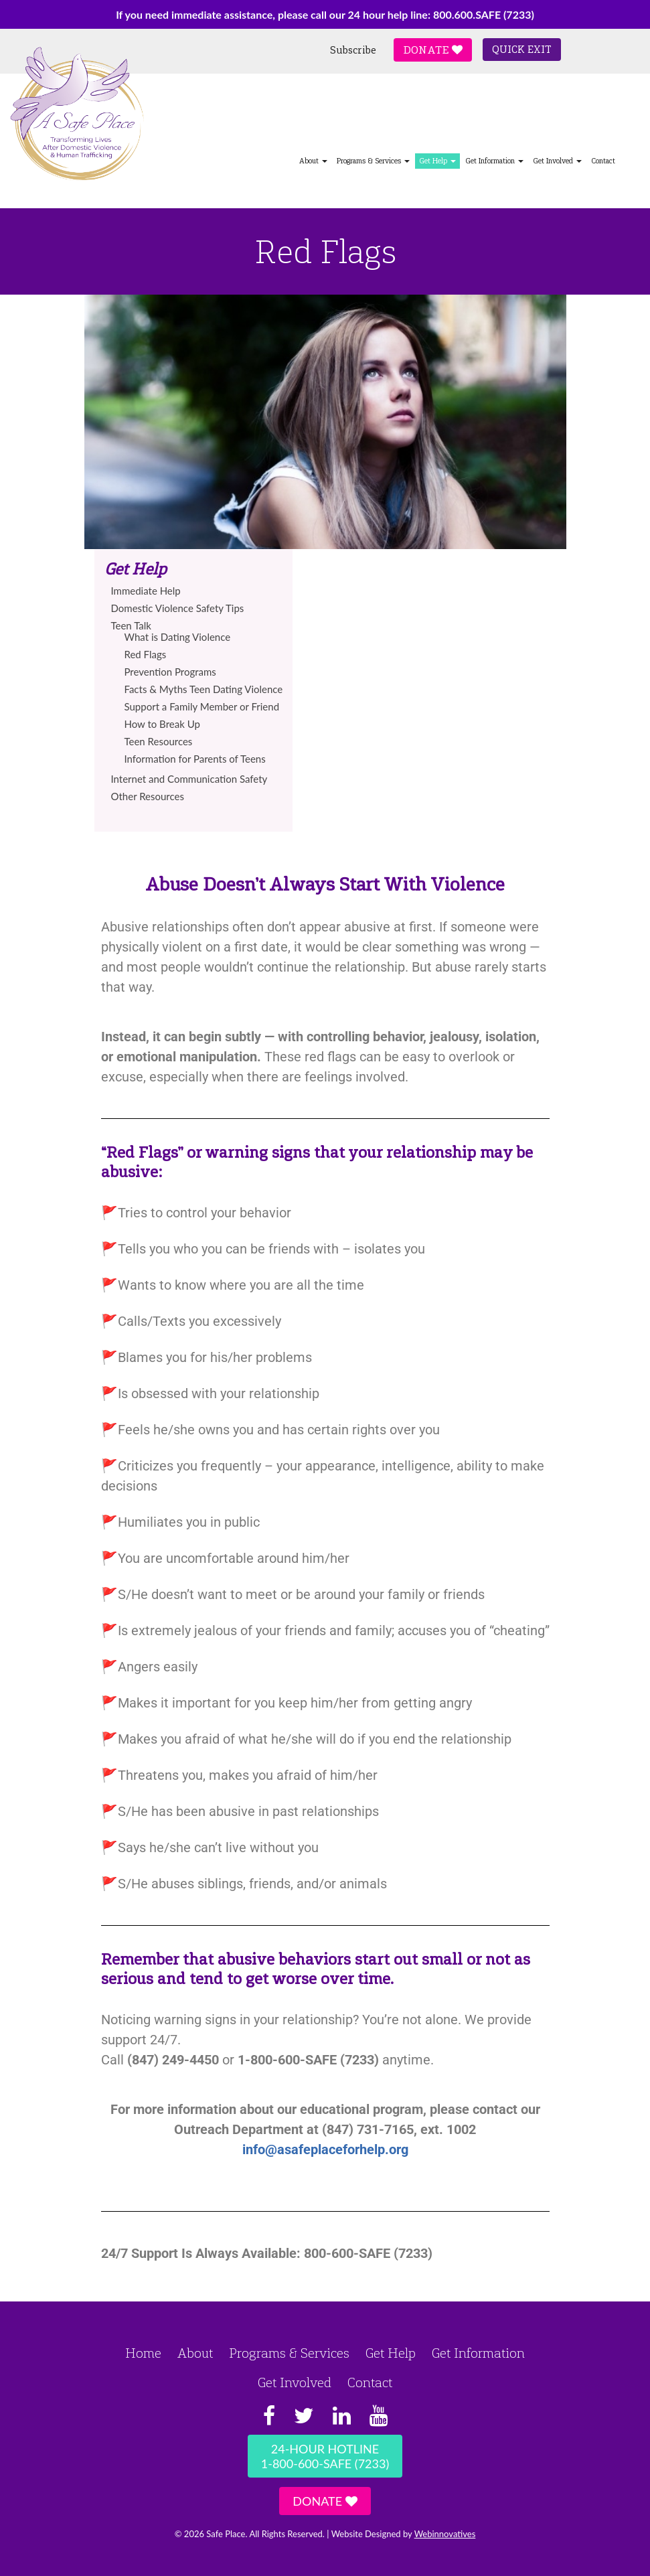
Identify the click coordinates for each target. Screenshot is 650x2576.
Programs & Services (373, 161)
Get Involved (557, 161)
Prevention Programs (170, 672)
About (313, 161)
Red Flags (146, 654)
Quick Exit (522, 50)
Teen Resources (159, 741)
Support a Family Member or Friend (202, 706)
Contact (603, 161)
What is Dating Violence (178, 637)
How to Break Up (162, 724)
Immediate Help (146, 591)
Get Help (437, 161)
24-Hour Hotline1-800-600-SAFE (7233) (325, 2456)
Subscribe (353, 50)
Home (143, 2353)
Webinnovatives (445, 2533)
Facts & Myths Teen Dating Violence (204, 689)
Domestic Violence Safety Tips (177, 608)
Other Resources (147, 796)
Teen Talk (131, 625)
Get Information (494, 161)
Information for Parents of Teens (195, 759)
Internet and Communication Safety (189, 779)
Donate (433, 50)
